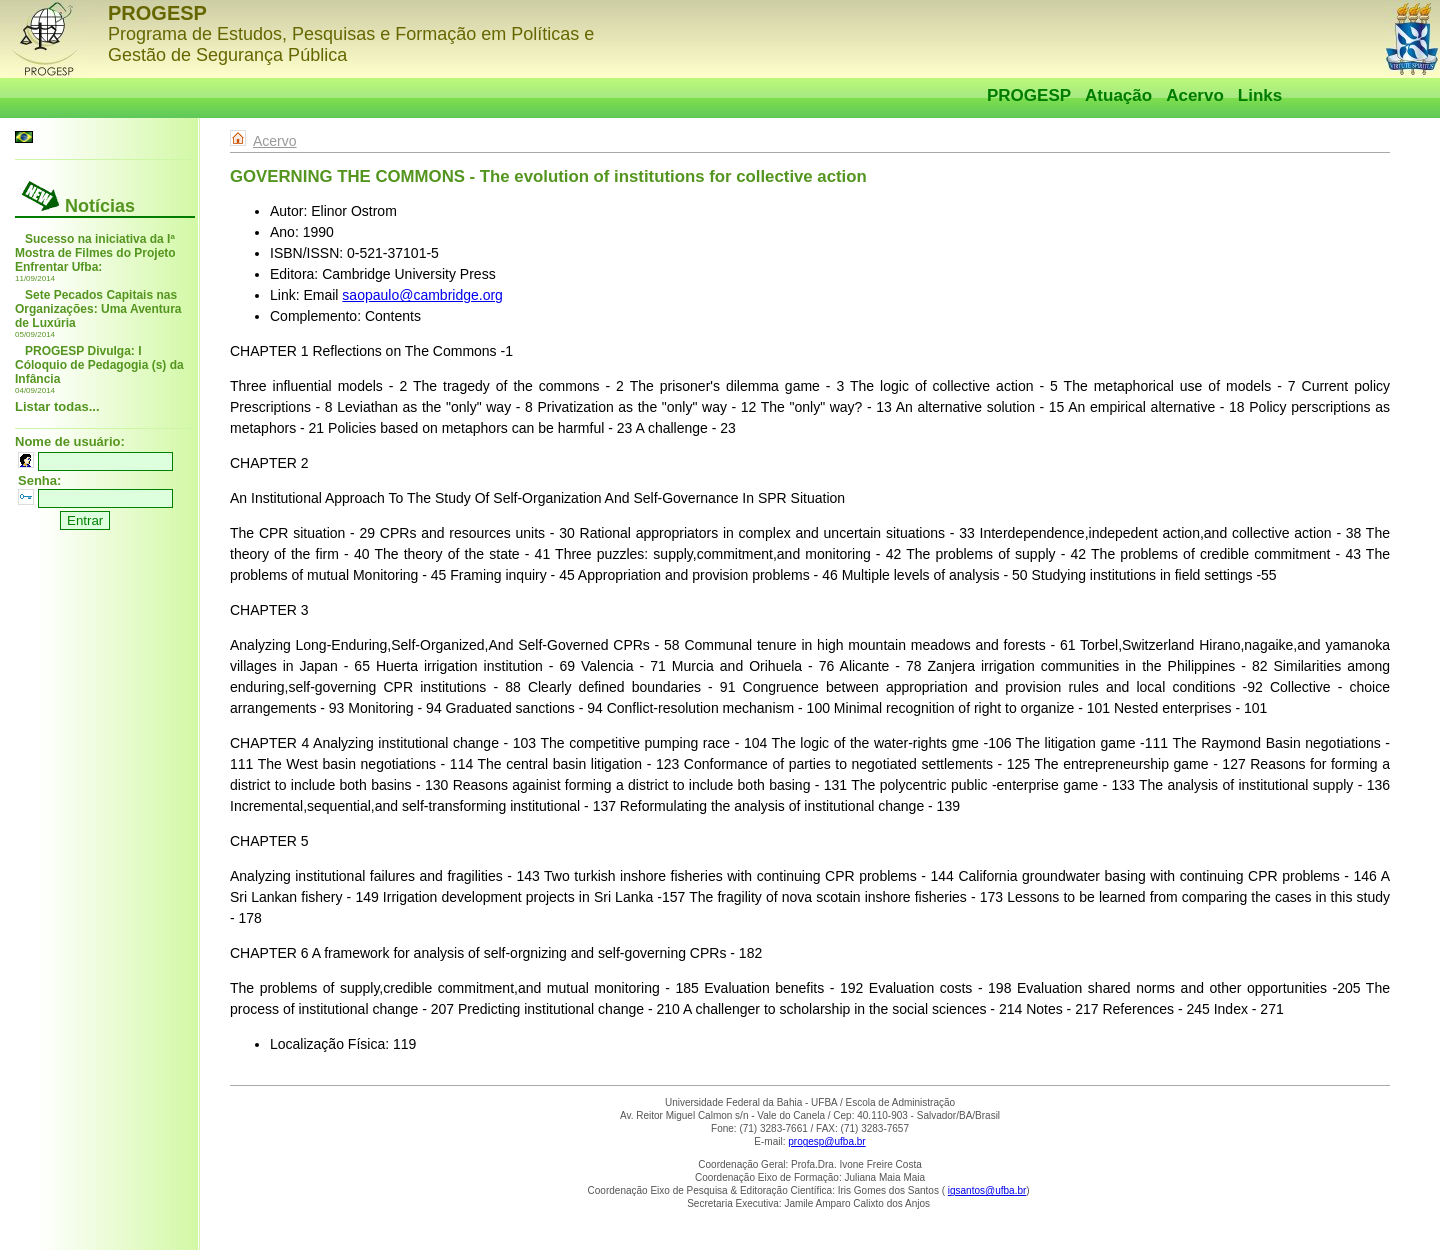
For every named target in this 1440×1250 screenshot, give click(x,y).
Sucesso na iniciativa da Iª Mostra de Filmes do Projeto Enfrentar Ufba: (95, 253)
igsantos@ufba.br (987, 1190)
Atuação (1118, 95)
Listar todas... (57, 406)
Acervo (1195, 95)
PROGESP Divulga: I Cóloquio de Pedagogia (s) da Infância (99, 365)
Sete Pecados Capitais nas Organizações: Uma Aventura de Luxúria (98, 309)
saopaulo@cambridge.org (422, 295)
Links (1260, 95)
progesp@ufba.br (826, 1141)
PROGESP (1029, 95)
